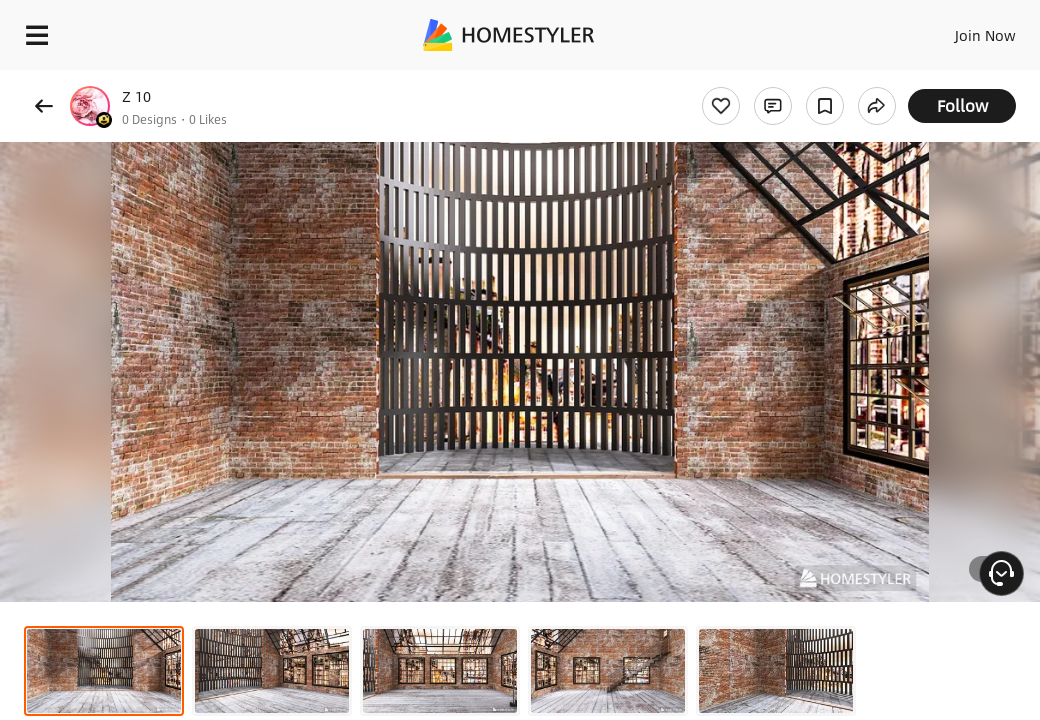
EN (943, 30)
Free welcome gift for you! (768, 80)
